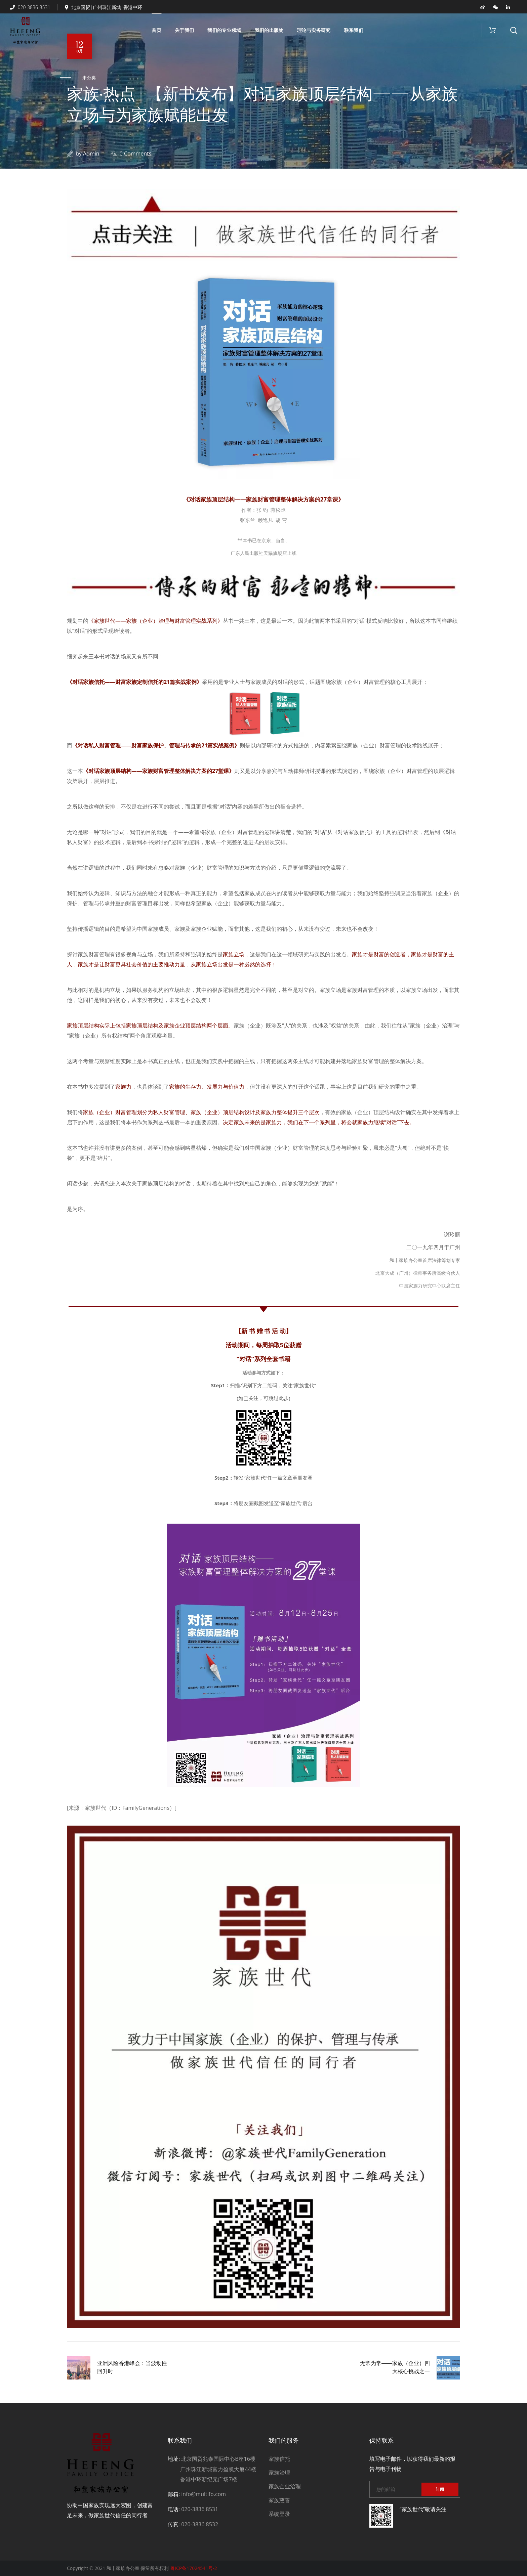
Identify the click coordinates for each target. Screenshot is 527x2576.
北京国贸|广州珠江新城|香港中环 (104, 7)
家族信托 (279, 2458)
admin (91, 153)
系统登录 (279, 2514)
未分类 (89, 77)
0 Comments (136, 153)
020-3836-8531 (30, 7)
